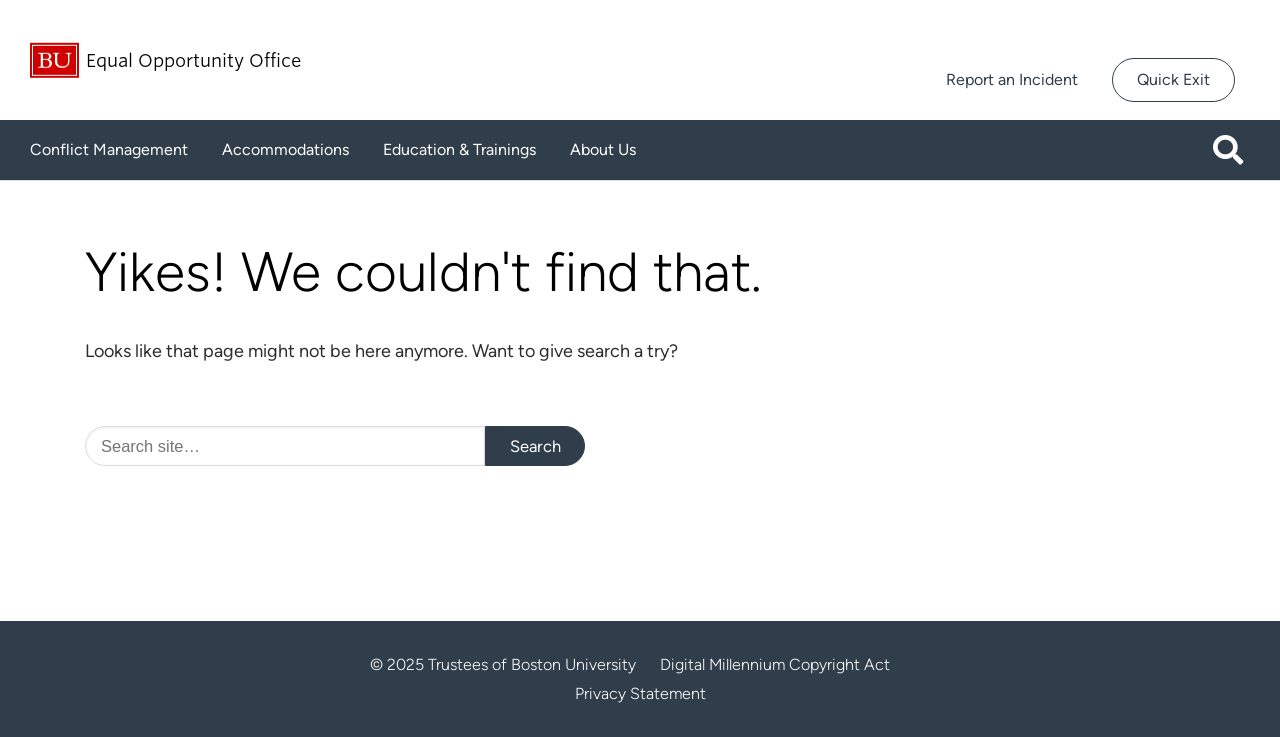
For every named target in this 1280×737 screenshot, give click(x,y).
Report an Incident (1012, 79)
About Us (603, 149)
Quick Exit (1173, 79)
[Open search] (1235, 150)
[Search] (285, 446)
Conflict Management (109, 149)
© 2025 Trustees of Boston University (503, 664)
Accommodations (285, 149)
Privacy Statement (640, 693)
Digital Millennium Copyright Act (775, 664)
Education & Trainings (459, 149)
